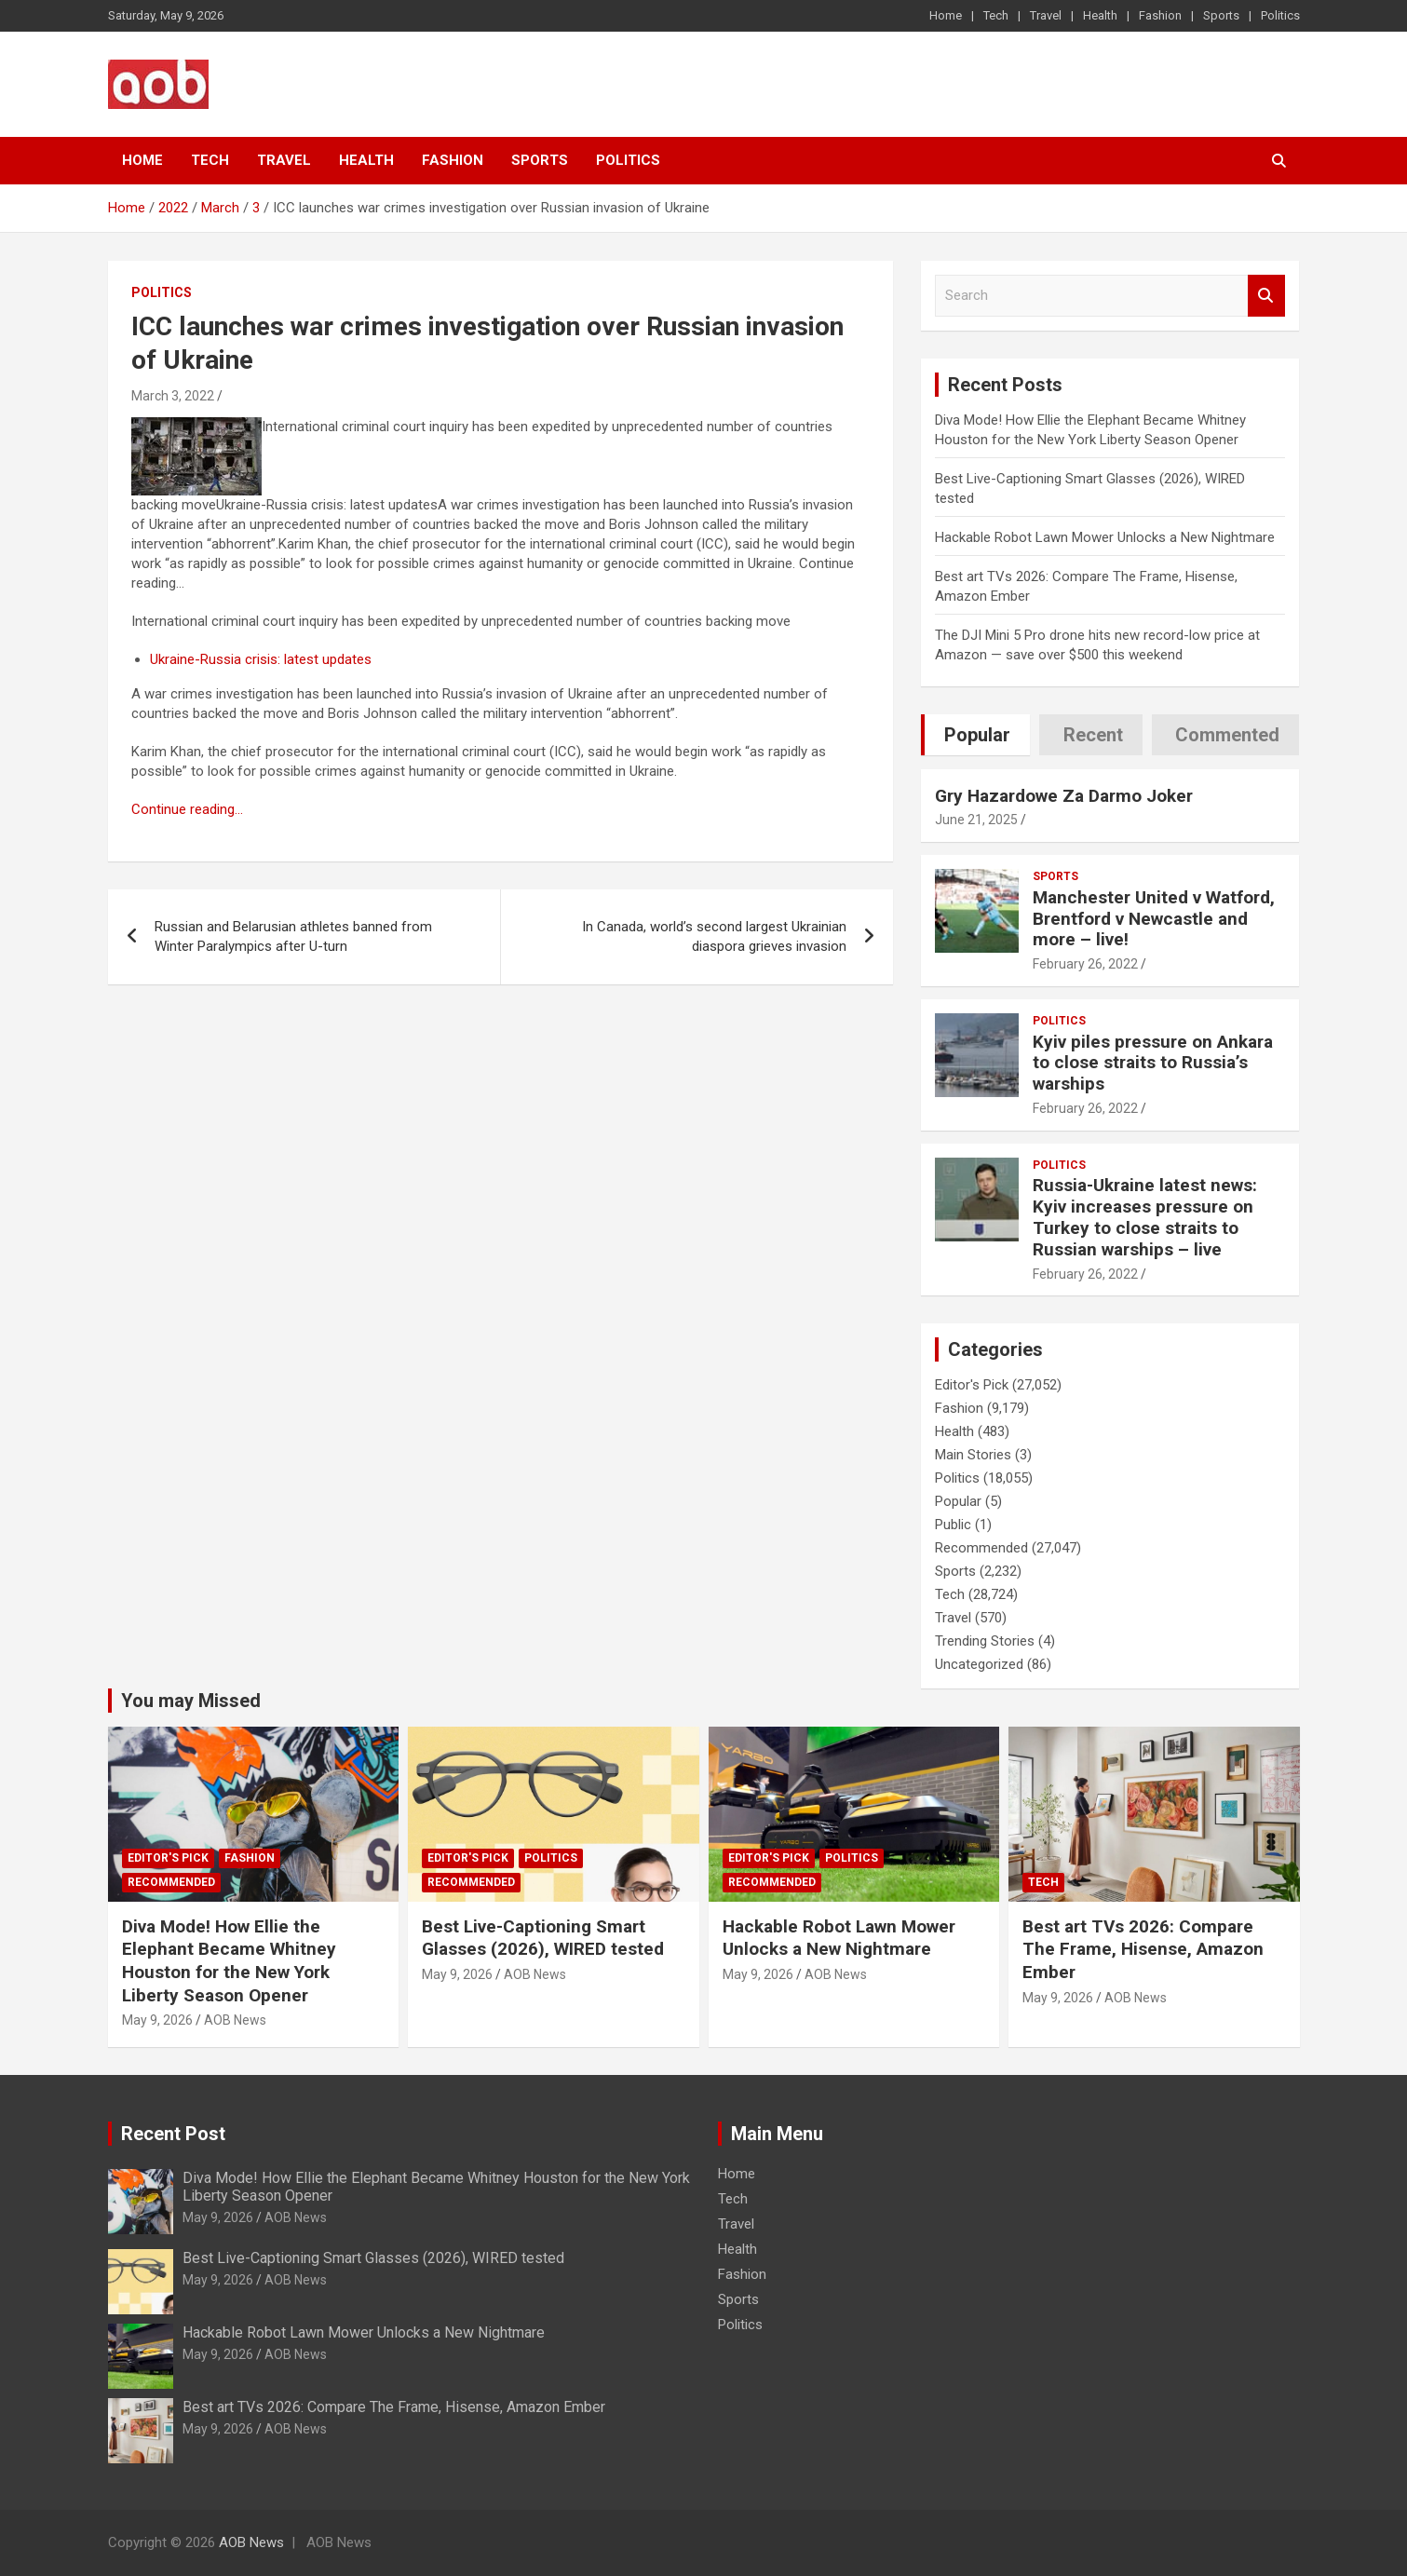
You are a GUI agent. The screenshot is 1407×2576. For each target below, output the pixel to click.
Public (953, 1524)
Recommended (981, 1547)
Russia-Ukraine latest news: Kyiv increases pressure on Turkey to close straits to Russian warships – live (1145, 1216)
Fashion (1160, 15)
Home (945, 15)
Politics (1280, 15)
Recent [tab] (1093, 735)
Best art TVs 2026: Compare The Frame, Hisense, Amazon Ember (1143, 1949)
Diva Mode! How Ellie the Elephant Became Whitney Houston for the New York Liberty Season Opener (229, 1961)
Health (1100, 15)
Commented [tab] (1227, 735)
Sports (1221, 15)
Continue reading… (187, 809)
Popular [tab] (977, 735)
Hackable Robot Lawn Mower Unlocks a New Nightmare (1105, 537)
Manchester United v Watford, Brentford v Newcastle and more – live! (1154, 919)
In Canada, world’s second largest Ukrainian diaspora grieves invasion (714, 936)
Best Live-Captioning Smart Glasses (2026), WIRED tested (543, 1938)
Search (1266, 296)
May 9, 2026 (157, 2020)
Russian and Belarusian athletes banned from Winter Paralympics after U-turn (293, 936)
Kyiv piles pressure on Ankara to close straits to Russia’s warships (1153, 1063)
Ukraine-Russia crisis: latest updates (261, 659)
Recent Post (173, 2133)
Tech (995, 15)
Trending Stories (985, 1641)
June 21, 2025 (976, 819)
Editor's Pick (971, 1384)
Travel (1046, 15)
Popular (958, 1501)
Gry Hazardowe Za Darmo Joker (1064, 796)
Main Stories (973, 1454)
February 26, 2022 (1085, 963)
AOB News (235, 2020)
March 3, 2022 (172, 395)
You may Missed (191, 1700)
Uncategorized (979, 1664)
